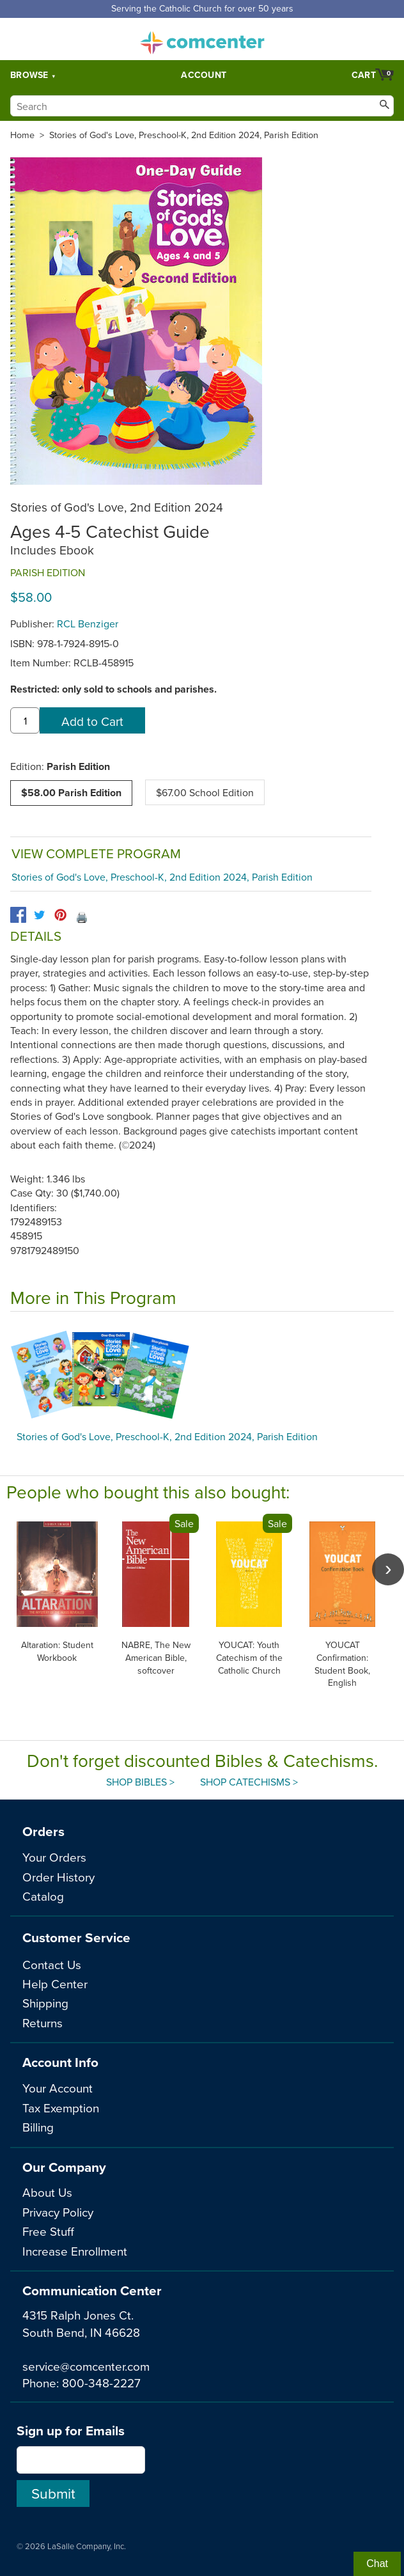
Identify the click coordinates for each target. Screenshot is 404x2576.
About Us (47, 2192)
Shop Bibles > (140, 1782)
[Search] (202, 105)
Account (203, 74)
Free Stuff (48, 2231)
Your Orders (54, 1856)
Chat (377, 2563)
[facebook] (18, 915)
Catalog (43, 1896)
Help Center (55, 1983)
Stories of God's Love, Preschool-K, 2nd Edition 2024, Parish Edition (183, 135)
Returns (42, 2022)
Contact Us (51, 1964)
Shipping (45, 2002)
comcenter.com (202, 39)
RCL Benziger (87, 624)
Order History (58, 1876)
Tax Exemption (60, 2107)
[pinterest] (60, 915)
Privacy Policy (57, 2211)
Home (22, 135)
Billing (38, 2126)
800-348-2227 (101, 2382)
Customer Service (76, 1937)
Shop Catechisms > (249, 1782)
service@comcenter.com (86, 2366)
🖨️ (81, 917)
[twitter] (39, 915)
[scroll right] (388, 1569)
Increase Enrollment (74, 2250)
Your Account (57, 2087)
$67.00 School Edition (205, 792)
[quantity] (25, 720)
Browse (29, 74)
